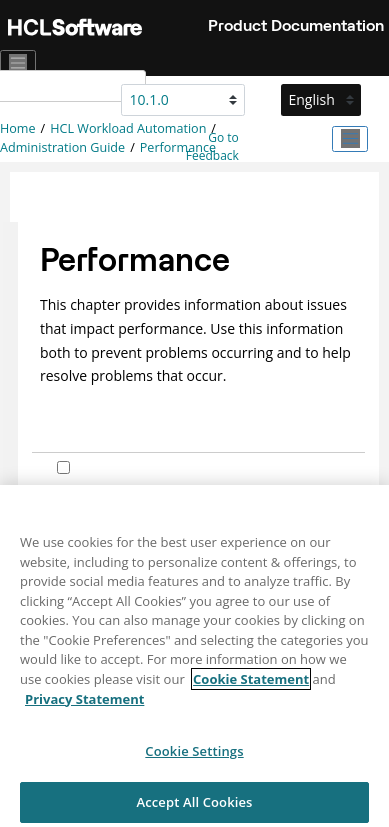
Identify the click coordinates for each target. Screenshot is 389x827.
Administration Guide (62, 147)
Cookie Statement (251, 686)
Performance (178, 147)
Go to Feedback (212, 146)
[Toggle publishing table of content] (350, 139)
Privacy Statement (84, 705)
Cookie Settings (194, 758)
